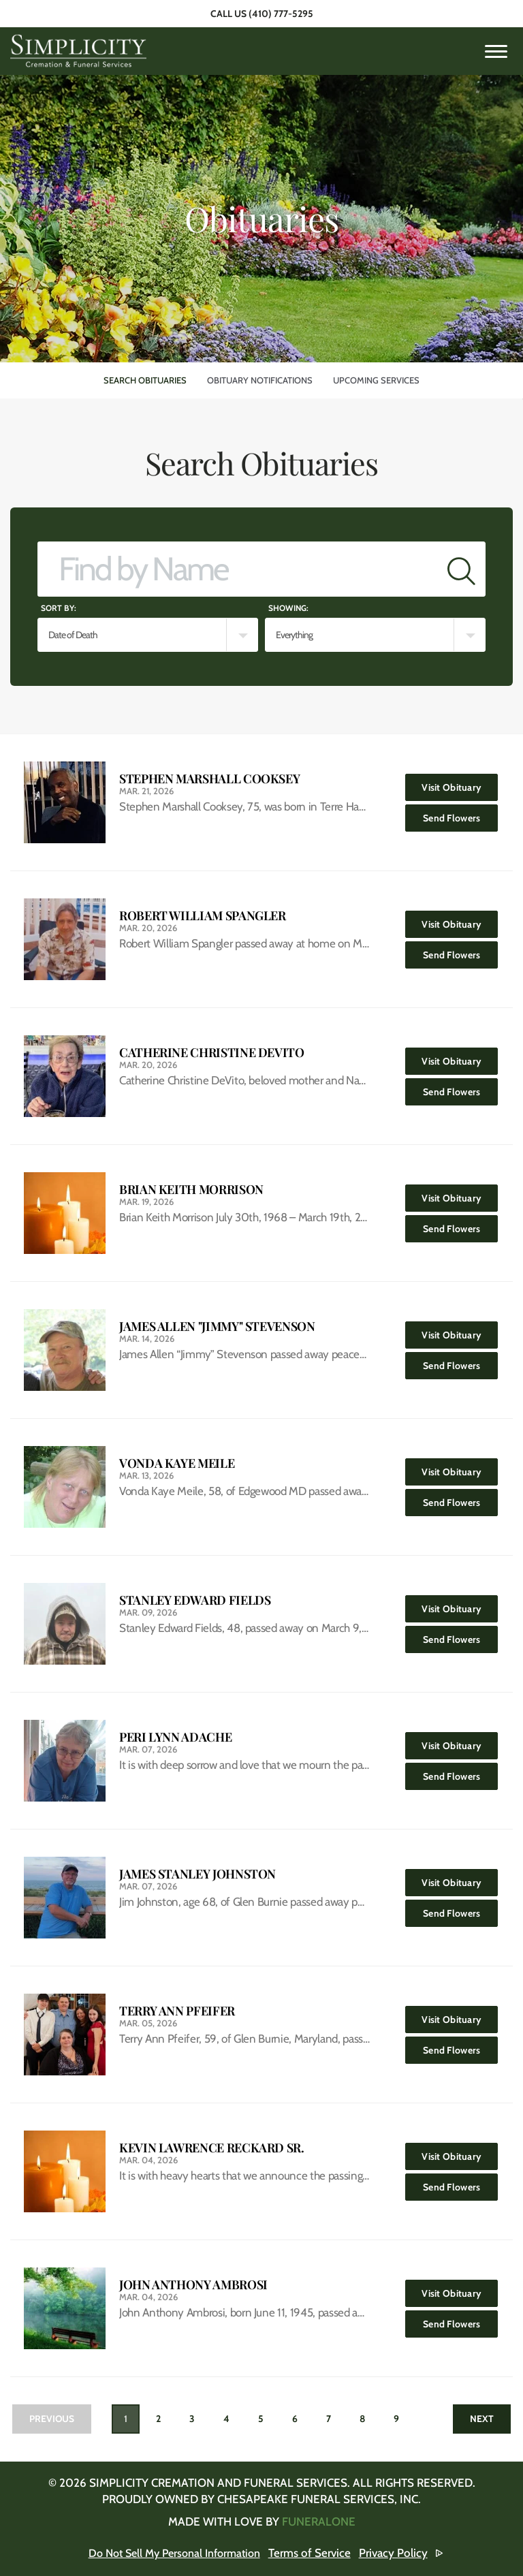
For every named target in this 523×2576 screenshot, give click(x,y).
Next (480, 2419)
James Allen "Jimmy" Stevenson (217, 1326)
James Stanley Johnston (197, 1874)
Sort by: (58, 608)
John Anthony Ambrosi (193, 2285)
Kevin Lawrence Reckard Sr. (211, 2148)
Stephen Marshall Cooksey (209, 779)
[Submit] (461, 569)
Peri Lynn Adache (175, 1737)
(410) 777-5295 (281, 13)
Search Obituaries (145, 380)
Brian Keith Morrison (191, 1189)
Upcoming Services (376, 380)
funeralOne (318, 2521)
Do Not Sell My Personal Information (174, 2553)
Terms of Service (315, 2553)
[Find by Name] (237, 569)
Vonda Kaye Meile (176, 1463)
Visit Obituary (460, 784)
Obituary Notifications (260, 380)
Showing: (288, 608)
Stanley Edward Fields (194, 1600)
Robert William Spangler (202, 916)
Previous (53, 2419)
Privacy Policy (399, 2553)
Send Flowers (461, 814)
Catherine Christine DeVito (211, 1053)
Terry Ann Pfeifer (177, 2011)
